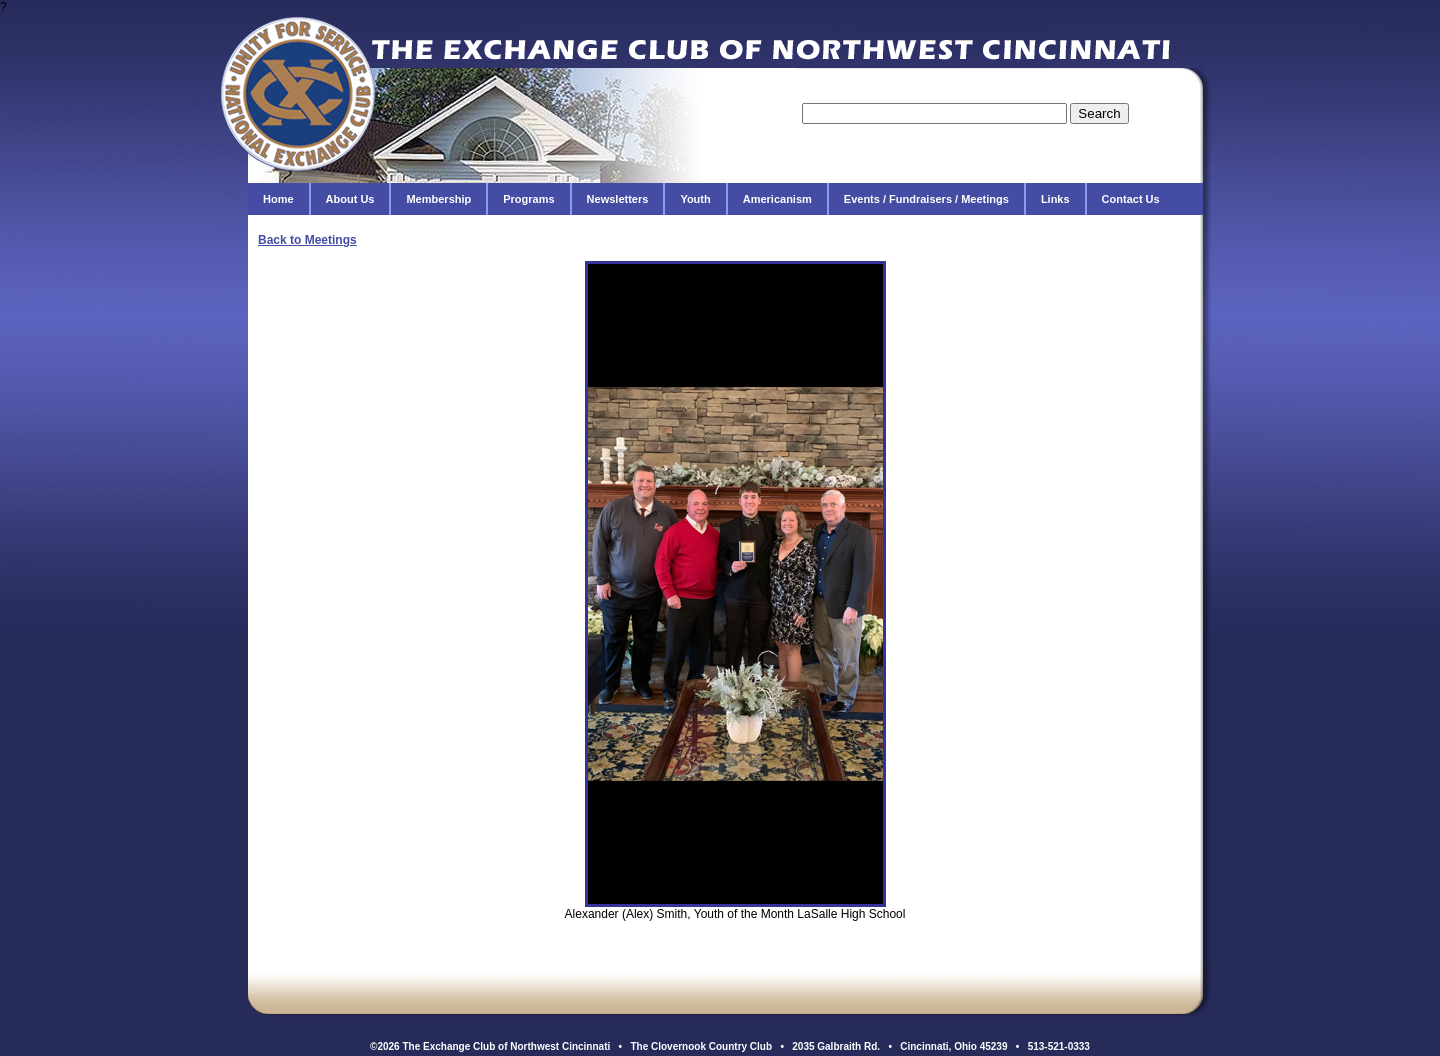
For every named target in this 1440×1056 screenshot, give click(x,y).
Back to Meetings (307, 240)
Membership (438, 199)
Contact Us (1131, 199)
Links (1055, 199)
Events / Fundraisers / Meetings (926, 199)
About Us (350, 199)
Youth (695, 199)
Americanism (777, 199)
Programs (528, 199)
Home (278, 199)
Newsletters (618, 199)
